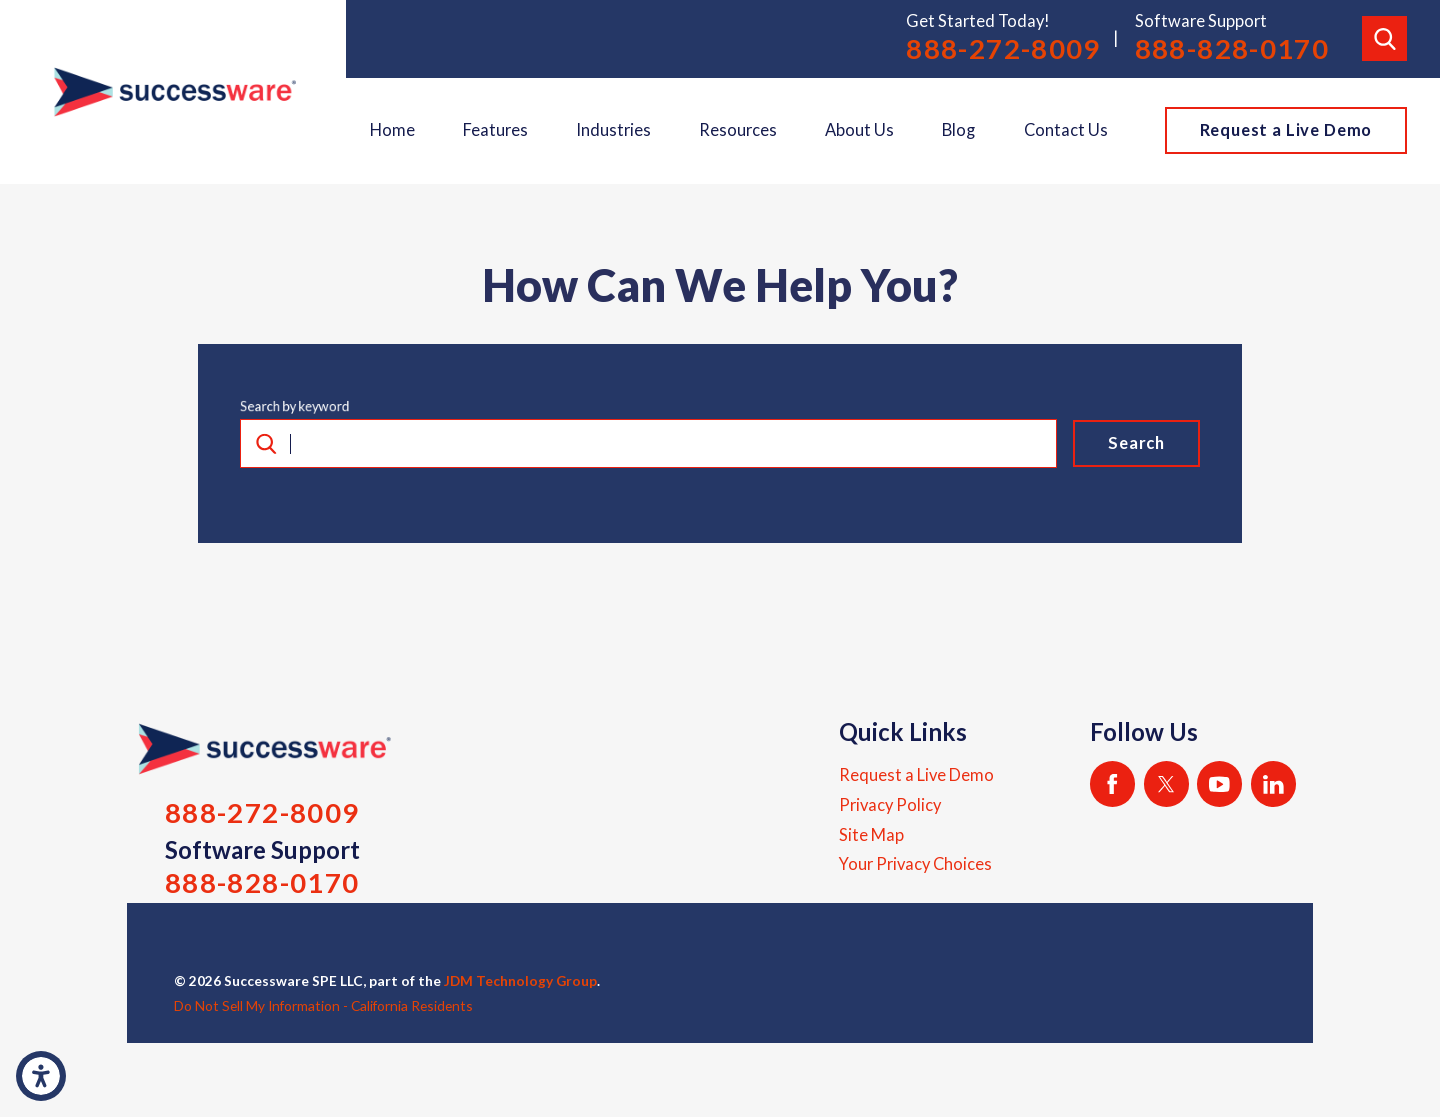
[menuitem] (392, 131)
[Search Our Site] (1384, 38)
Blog (958, 130)
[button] (41, 1076)
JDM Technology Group (520, 980)
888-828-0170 (1232, 48)
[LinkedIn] (1273, 783)
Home (392, 130)
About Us (859, 130)
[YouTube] (1219, 783)
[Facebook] (1112, 783)
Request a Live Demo (1286, 130)
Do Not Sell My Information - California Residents (323, 1005)
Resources (738, 130)
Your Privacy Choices (915, 864)
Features (495, 130)
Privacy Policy (890, 805)
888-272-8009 (1003, 48)
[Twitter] (1166, 783)
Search (1136, 443)
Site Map (871, 835)
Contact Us (1066, 130)
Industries (613, 130)
